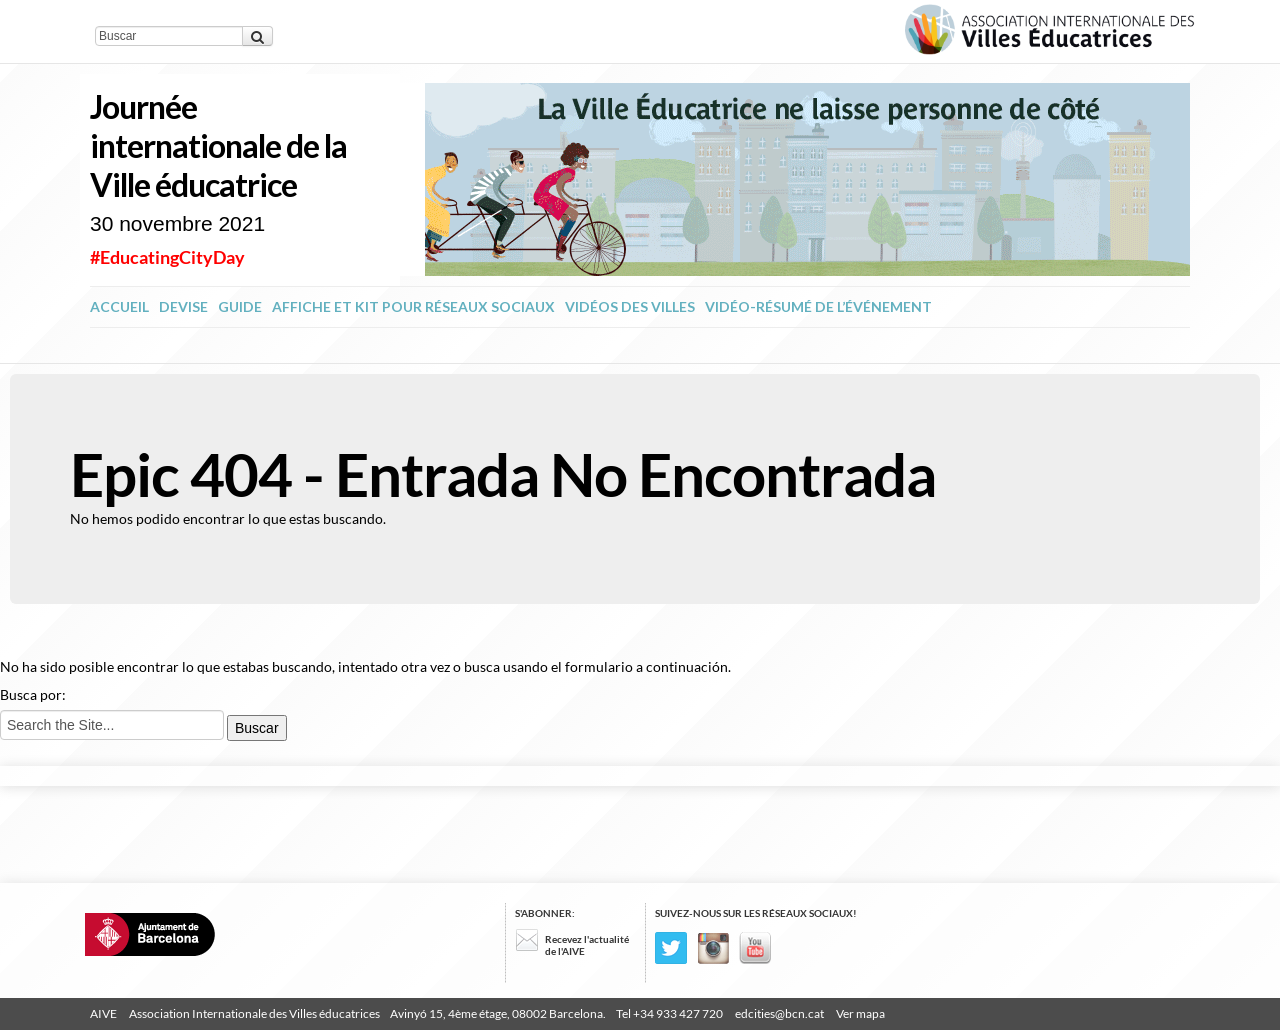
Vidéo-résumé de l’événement (818, 306)
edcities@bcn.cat (779, 1013)
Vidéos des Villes (630, 306)
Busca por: (33, 694)
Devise (183, 306)
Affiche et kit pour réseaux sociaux (413, 306)
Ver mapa (860, 1013)
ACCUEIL (119, 306)
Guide (240, 306)
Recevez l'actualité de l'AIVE (587, 945)
